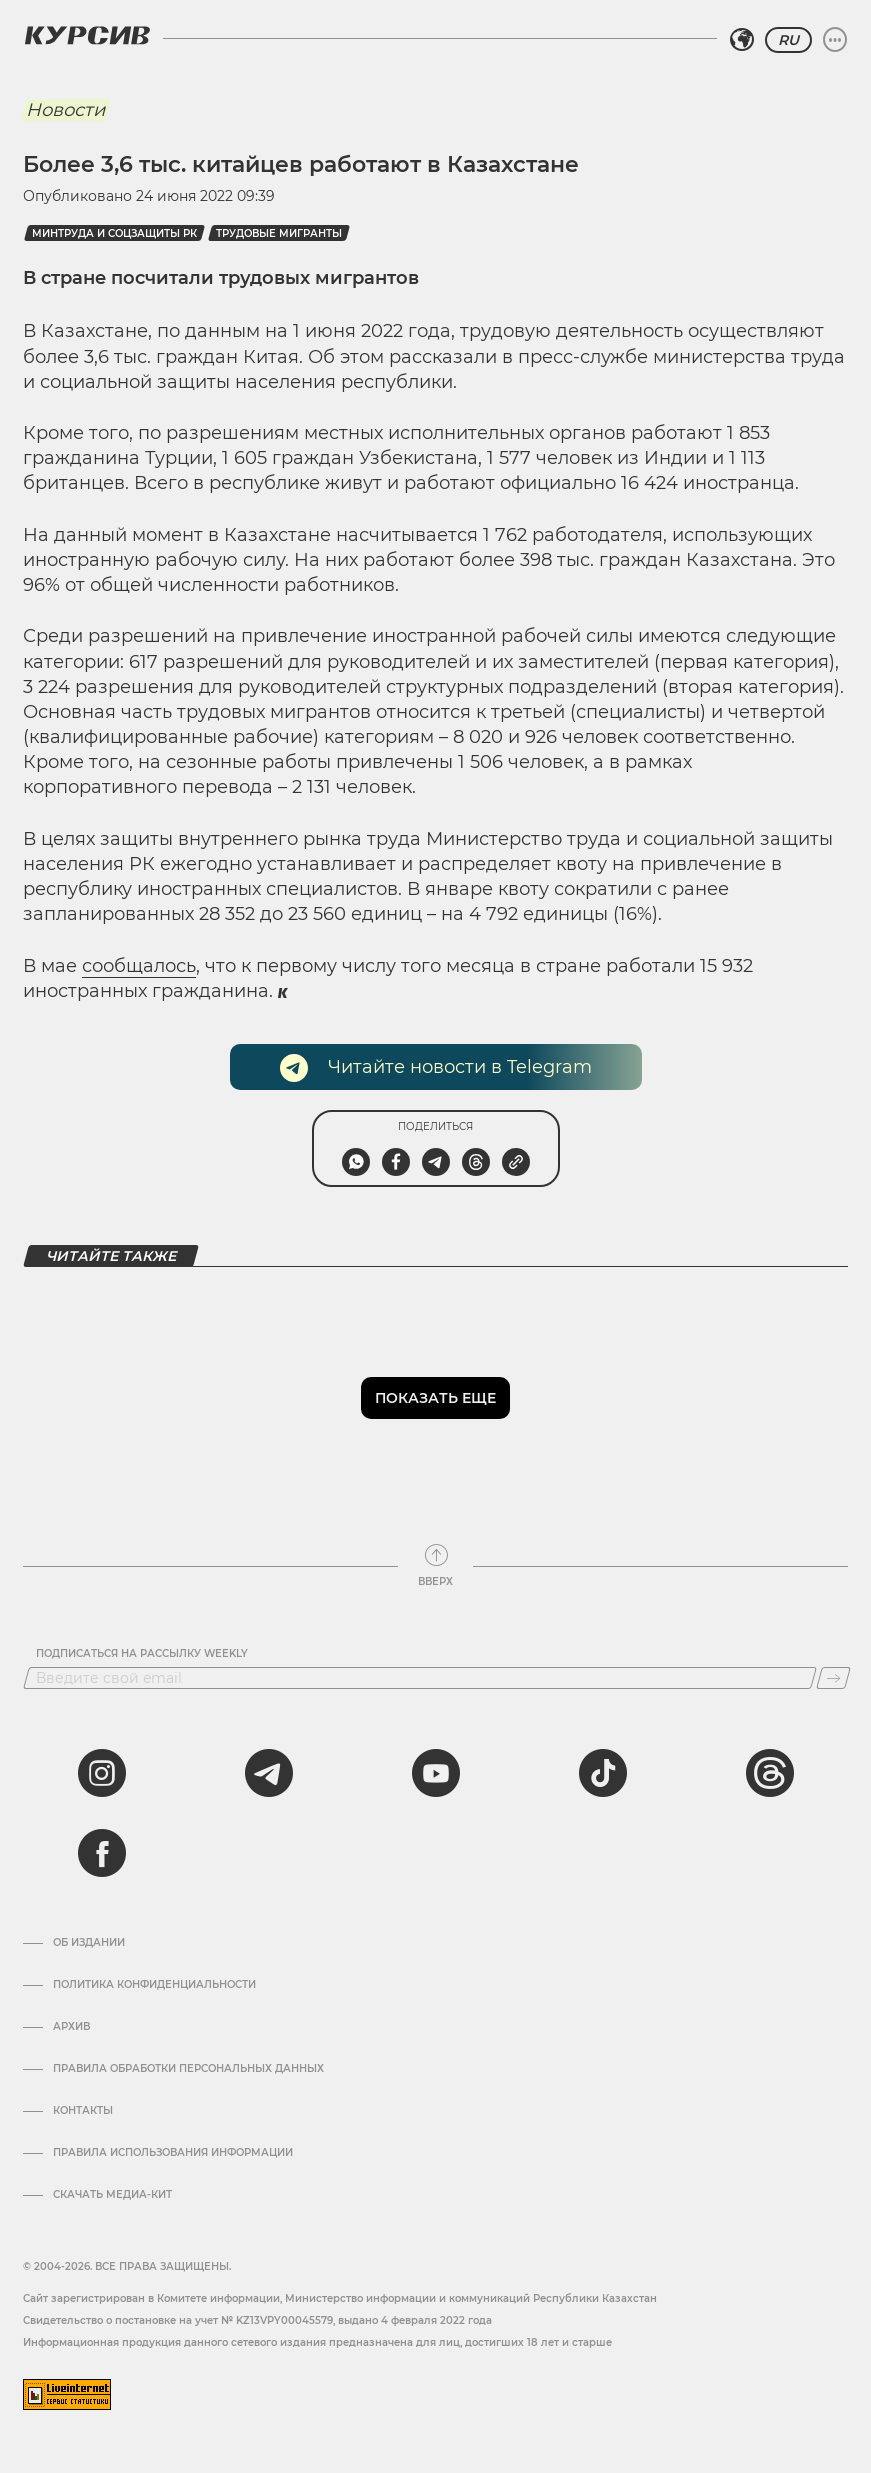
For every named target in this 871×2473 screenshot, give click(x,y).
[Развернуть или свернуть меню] (835, 40)
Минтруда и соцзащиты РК (114, 233)
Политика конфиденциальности (154, 1985)
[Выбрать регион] (742, 40)
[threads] (770, 1773)
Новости (65, 110)
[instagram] (102, 1773)
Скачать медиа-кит (112, 2195)
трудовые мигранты (279, 233)
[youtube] (436, 1773)
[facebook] (102, 1853)
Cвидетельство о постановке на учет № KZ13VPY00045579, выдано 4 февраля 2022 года (257, 2320)
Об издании (89, 1943)
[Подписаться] (833, 1678)
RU (788, 40)
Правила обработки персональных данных (188, 2069)
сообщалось (139, 966)
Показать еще (435, 1398)
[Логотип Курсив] (87, 35)
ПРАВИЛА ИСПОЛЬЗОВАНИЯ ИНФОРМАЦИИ (173, 2153)
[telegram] (269, 1773)
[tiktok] (603, 1773)
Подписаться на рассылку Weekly (142, 1654)
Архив (71, 2027)
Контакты (83, 2111)
